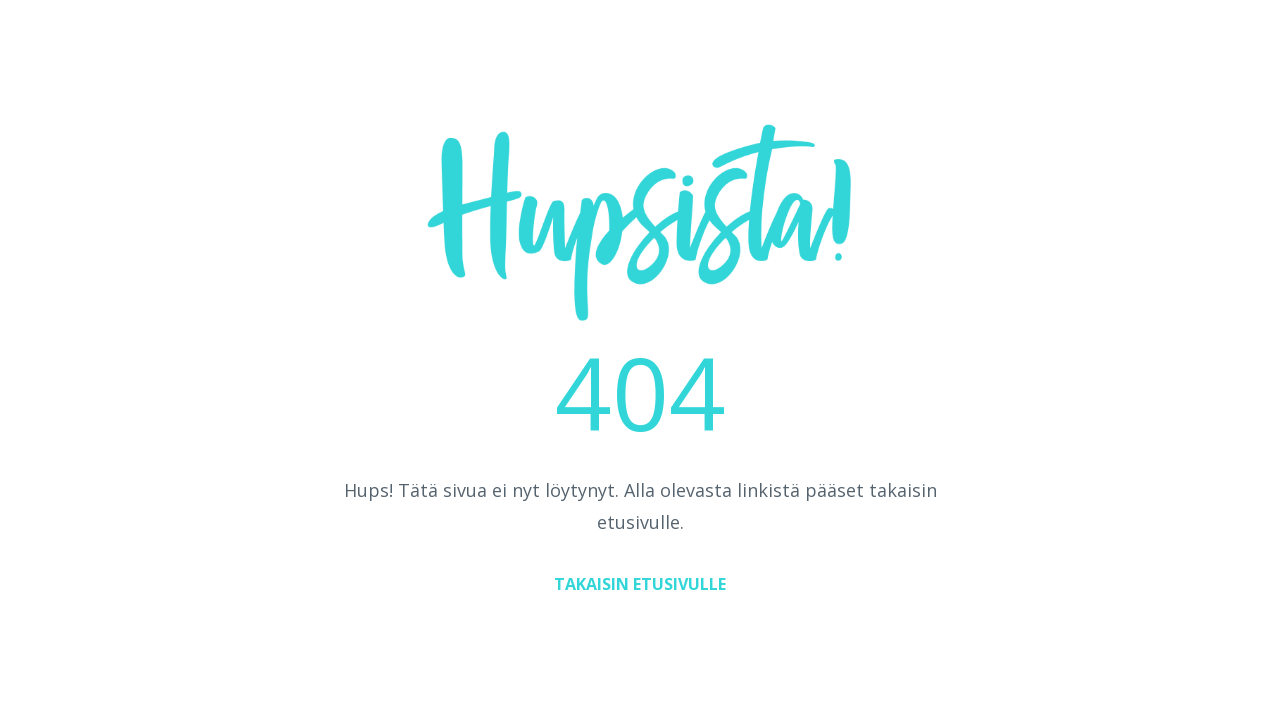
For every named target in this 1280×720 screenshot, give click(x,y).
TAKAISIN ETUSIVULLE (640, 584)
